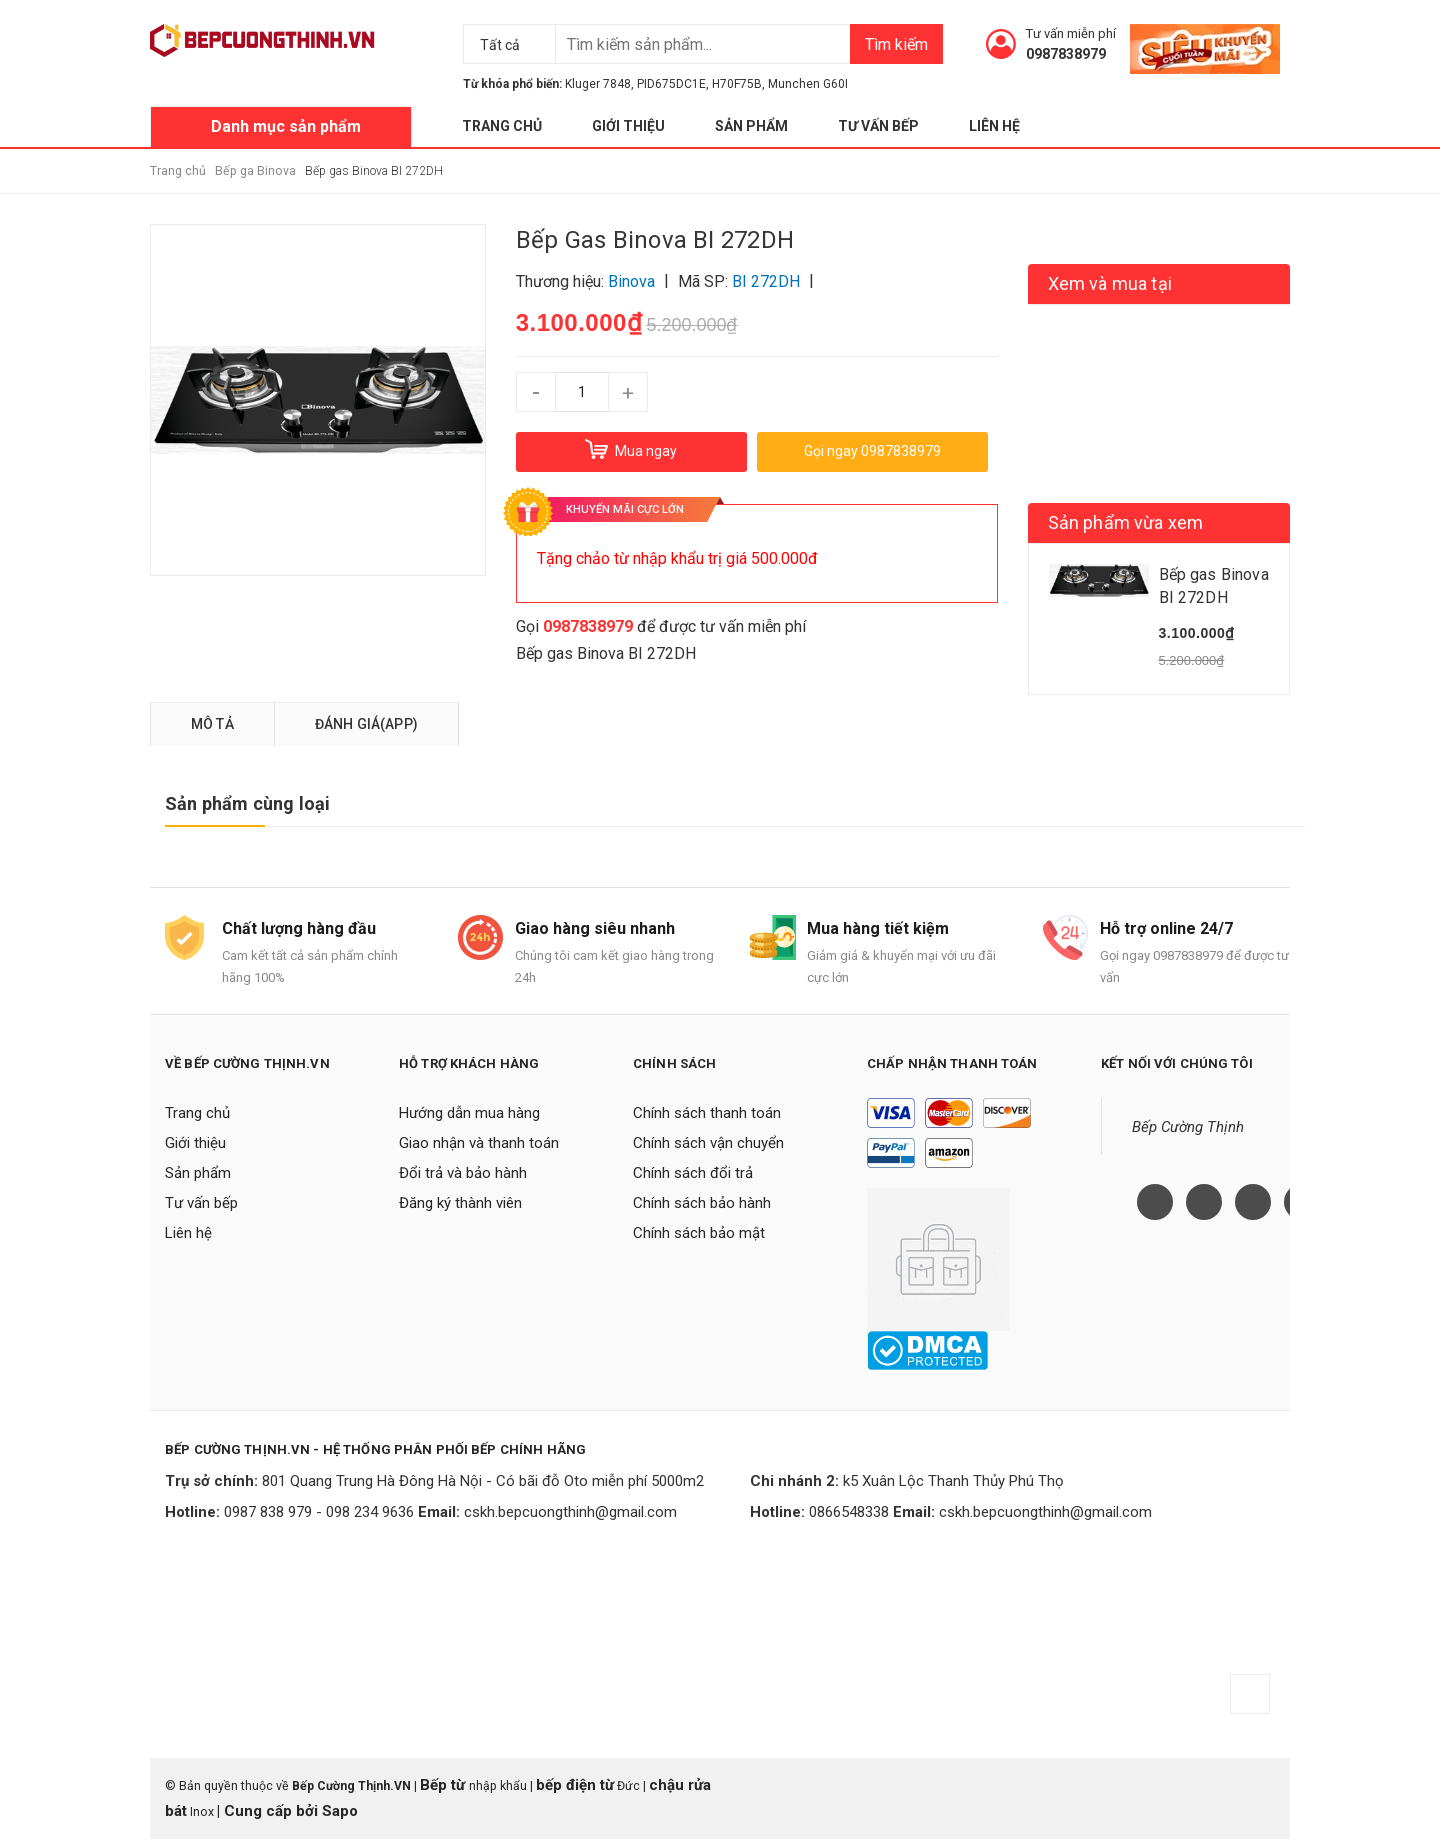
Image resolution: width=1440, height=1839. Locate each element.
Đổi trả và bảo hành (463, 1173)
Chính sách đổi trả (693, 1173)
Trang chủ (502, 126)
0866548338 (849, 1512)
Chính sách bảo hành (702, 1203)
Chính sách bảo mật (699, 1233)
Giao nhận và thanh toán (479, 1143)
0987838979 (1066, 54)
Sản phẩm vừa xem (1126, 522)
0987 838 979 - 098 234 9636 (319, 1512)
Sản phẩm (751, 126)
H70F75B (737, 84)
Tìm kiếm (896, 44)
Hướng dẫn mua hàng (469, 1113)
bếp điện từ (575, 1785)
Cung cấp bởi (271, 1811)
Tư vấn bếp (878, 126)
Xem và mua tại (1110, 283)
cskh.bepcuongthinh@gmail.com (570, 1512)
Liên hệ (994, 126)
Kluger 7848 (598, 84)
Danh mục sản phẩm (286, 126)
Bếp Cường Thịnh (1188, 1127)
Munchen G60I (808, 84)
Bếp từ (444, 1785)
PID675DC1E (671, 84)
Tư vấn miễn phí (1071, 33)
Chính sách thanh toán (707, 1113)
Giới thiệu (628, 126)
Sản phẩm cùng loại (247, 803)
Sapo (340, 1811)
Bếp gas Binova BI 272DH (606, 653)
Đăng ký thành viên (460, 1203)
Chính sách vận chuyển (708, 1143)
